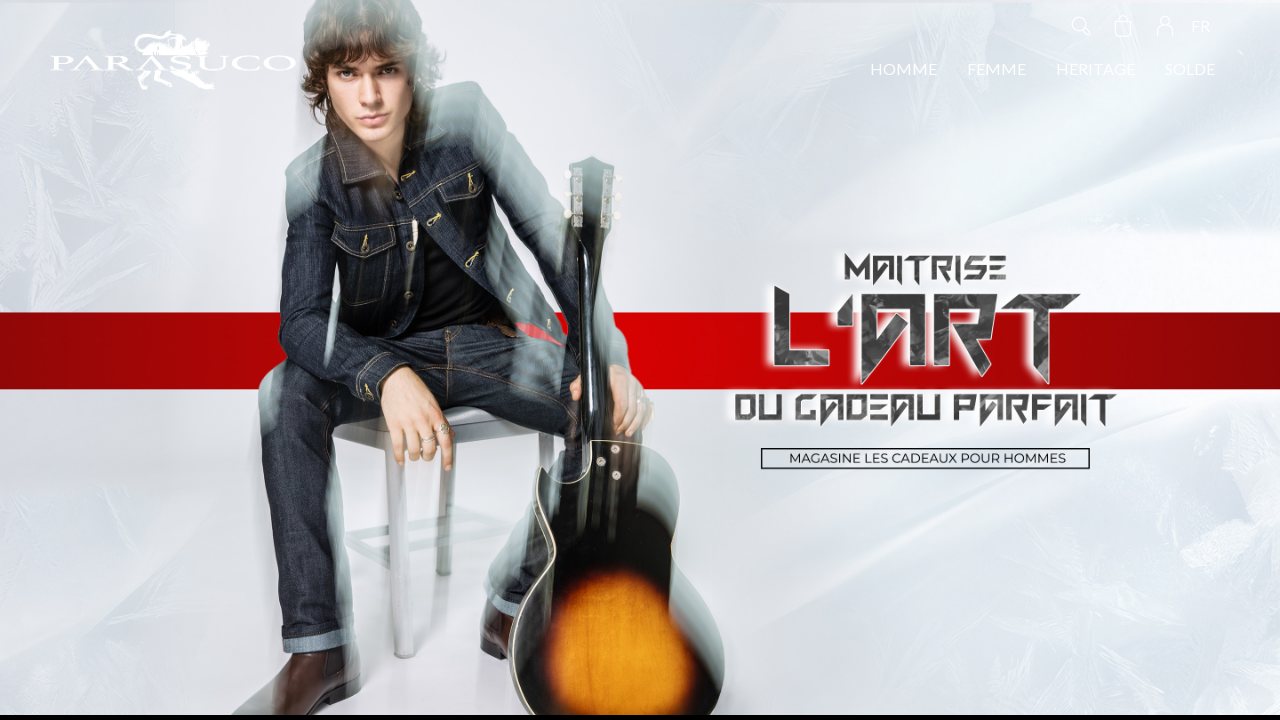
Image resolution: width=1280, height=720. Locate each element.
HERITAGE (1095, 68)
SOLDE (1190, 68)
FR (1200, 25)
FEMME (996, 68)
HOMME (903, 68)
